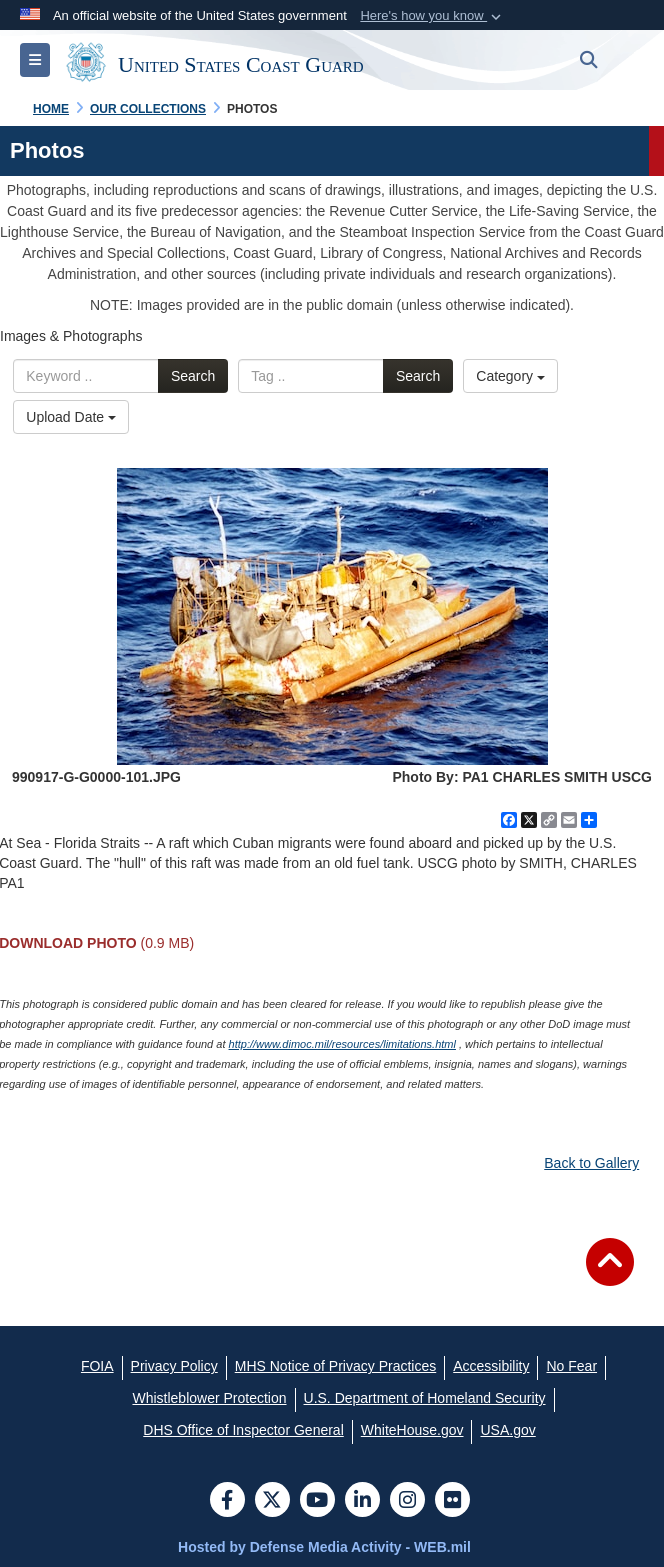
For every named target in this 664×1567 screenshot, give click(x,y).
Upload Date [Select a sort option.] (71, 417)
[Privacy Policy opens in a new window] (174, 1366)
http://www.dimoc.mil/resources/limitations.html (342, 1044)
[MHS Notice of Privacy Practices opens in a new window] (336, 1366)
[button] (432, 16)
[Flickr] (452, 1502)
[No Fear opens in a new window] (571, 1366)
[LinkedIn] (362, 1502)
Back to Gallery (591, 1163)
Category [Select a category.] (510, 376)
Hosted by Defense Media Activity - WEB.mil (324, 1547)
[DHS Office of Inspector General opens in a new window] (243, 1430)
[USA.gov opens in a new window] (507, 1430)
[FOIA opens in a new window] (97, 1366)
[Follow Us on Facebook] (227, 1502)
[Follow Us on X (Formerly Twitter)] (272, 1502)
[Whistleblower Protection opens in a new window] (209, 1398)
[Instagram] (407, 1502)
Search (193, 376)
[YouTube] (317, 1502)
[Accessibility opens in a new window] (491, 1366)
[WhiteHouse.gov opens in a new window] (412, 1430)
